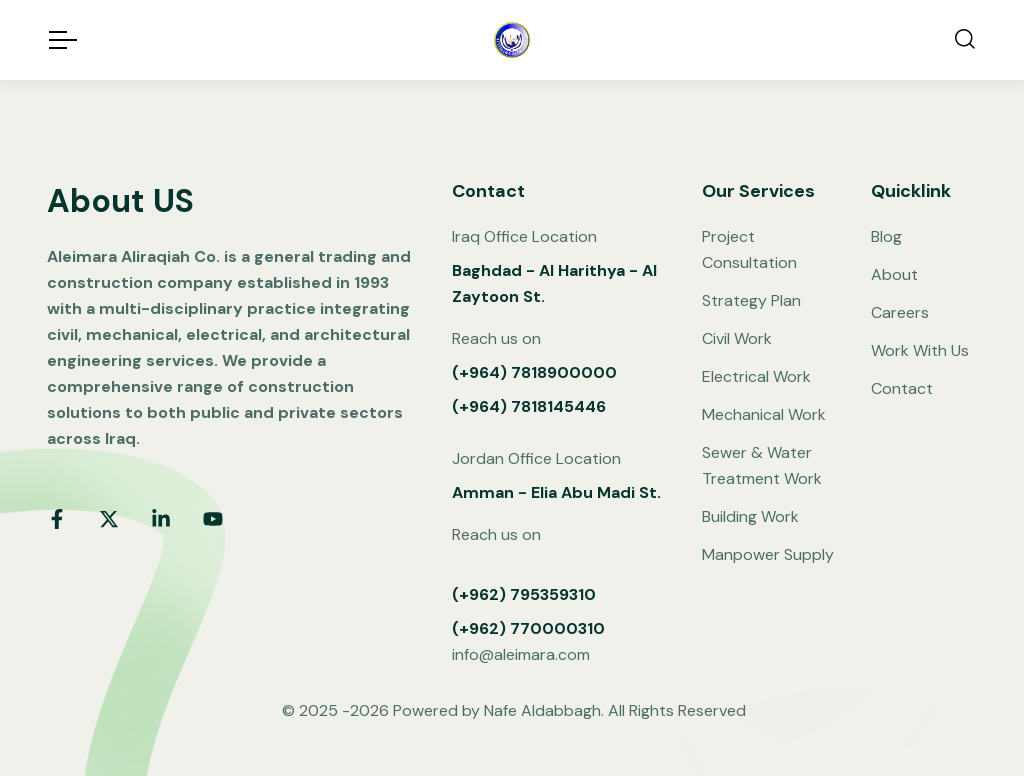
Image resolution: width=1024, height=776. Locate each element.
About (894, 274)
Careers (900, 312)
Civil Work (737, 338)
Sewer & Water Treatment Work (762, 465)
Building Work (750, 516)
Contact (902, 388)
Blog (886, 236)
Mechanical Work (764, 414)
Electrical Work (756, 376)
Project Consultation (749, 249)
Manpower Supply (768, 554)
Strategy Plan (751, 300)
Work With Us (920, 350)
